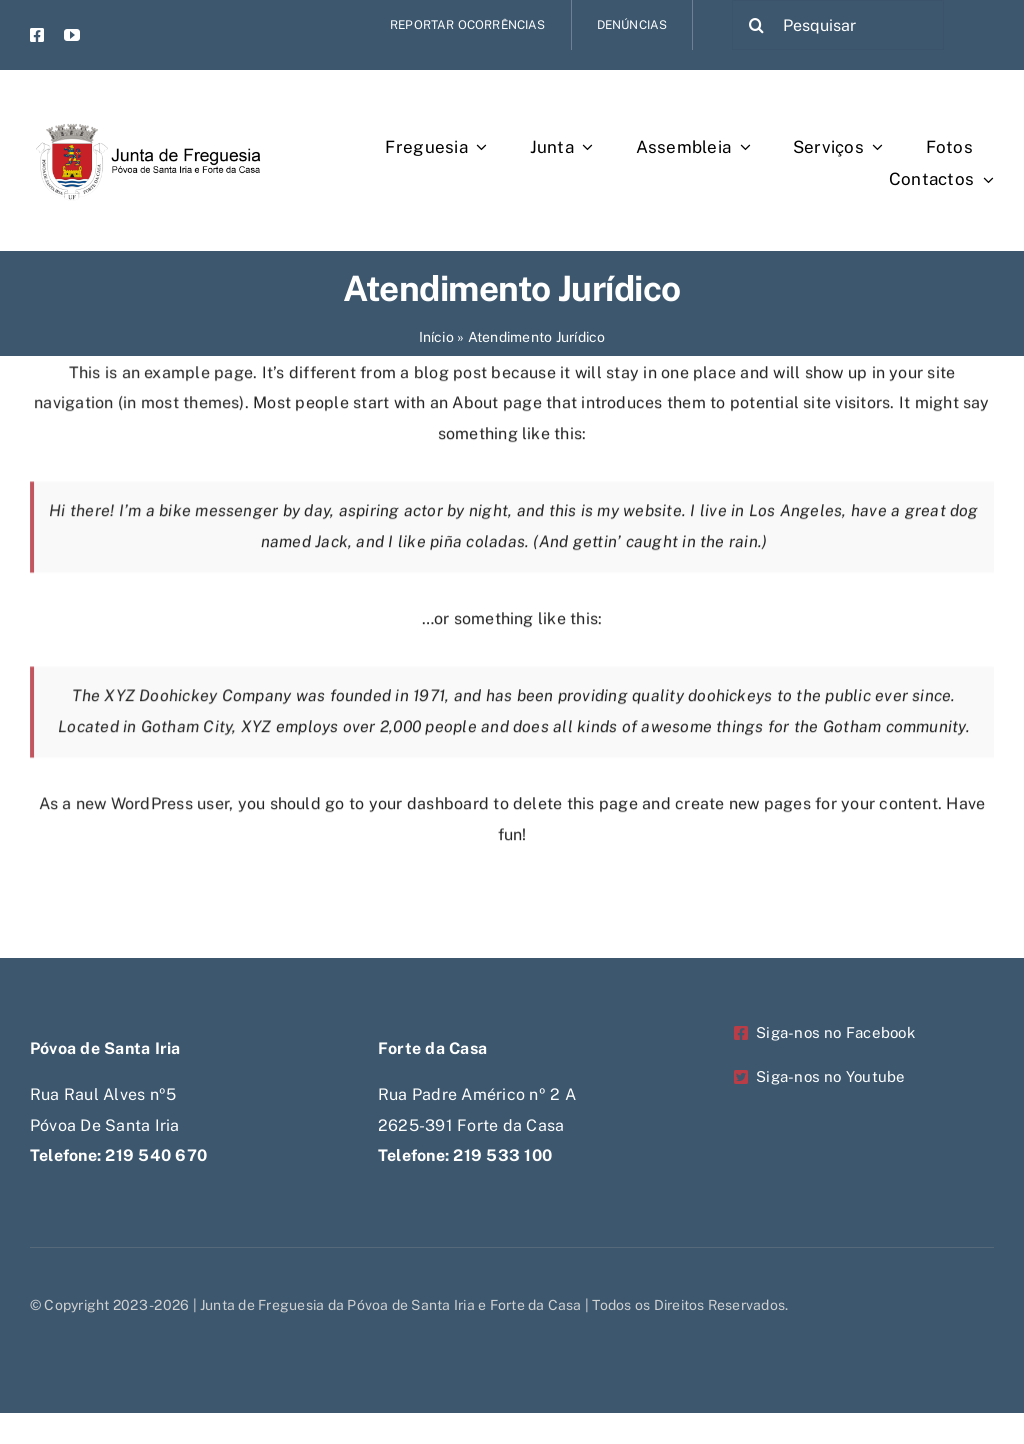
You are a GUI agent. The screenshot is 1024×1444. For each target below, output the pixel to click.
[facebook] (37, 35)
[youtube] (72, 35)
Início (436, 337)
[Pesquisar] (838, 25)
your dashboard (429, 808)
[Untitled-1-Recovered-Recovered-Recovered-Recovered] (145, 107)
